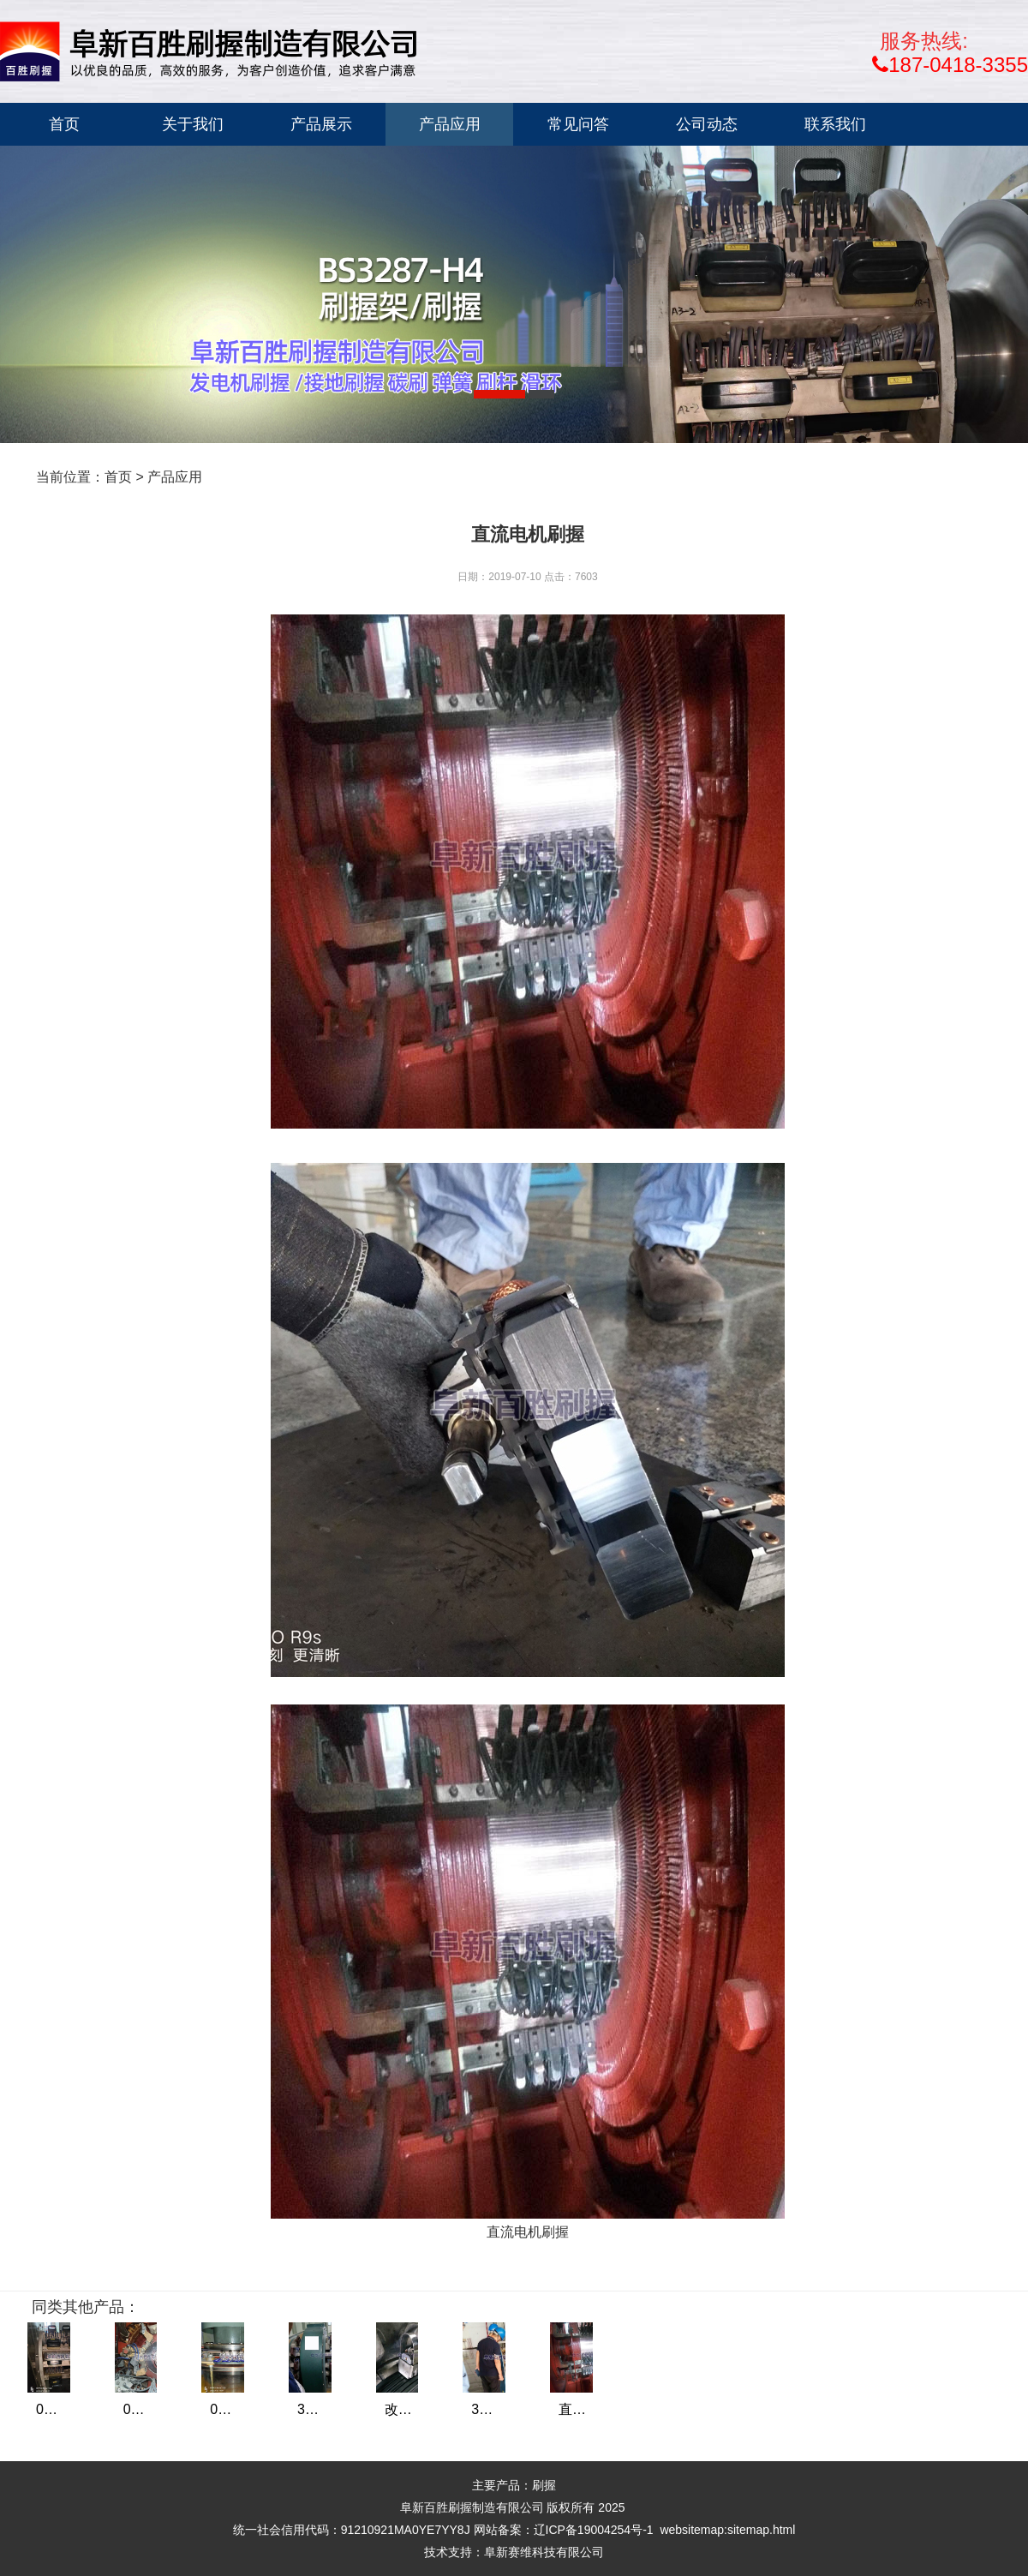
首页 (118, 477)
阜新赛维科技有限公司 (544, 2552)
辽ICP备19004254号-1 (594, 2530)
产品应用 (174, 477)
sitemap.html (761, 2530)
